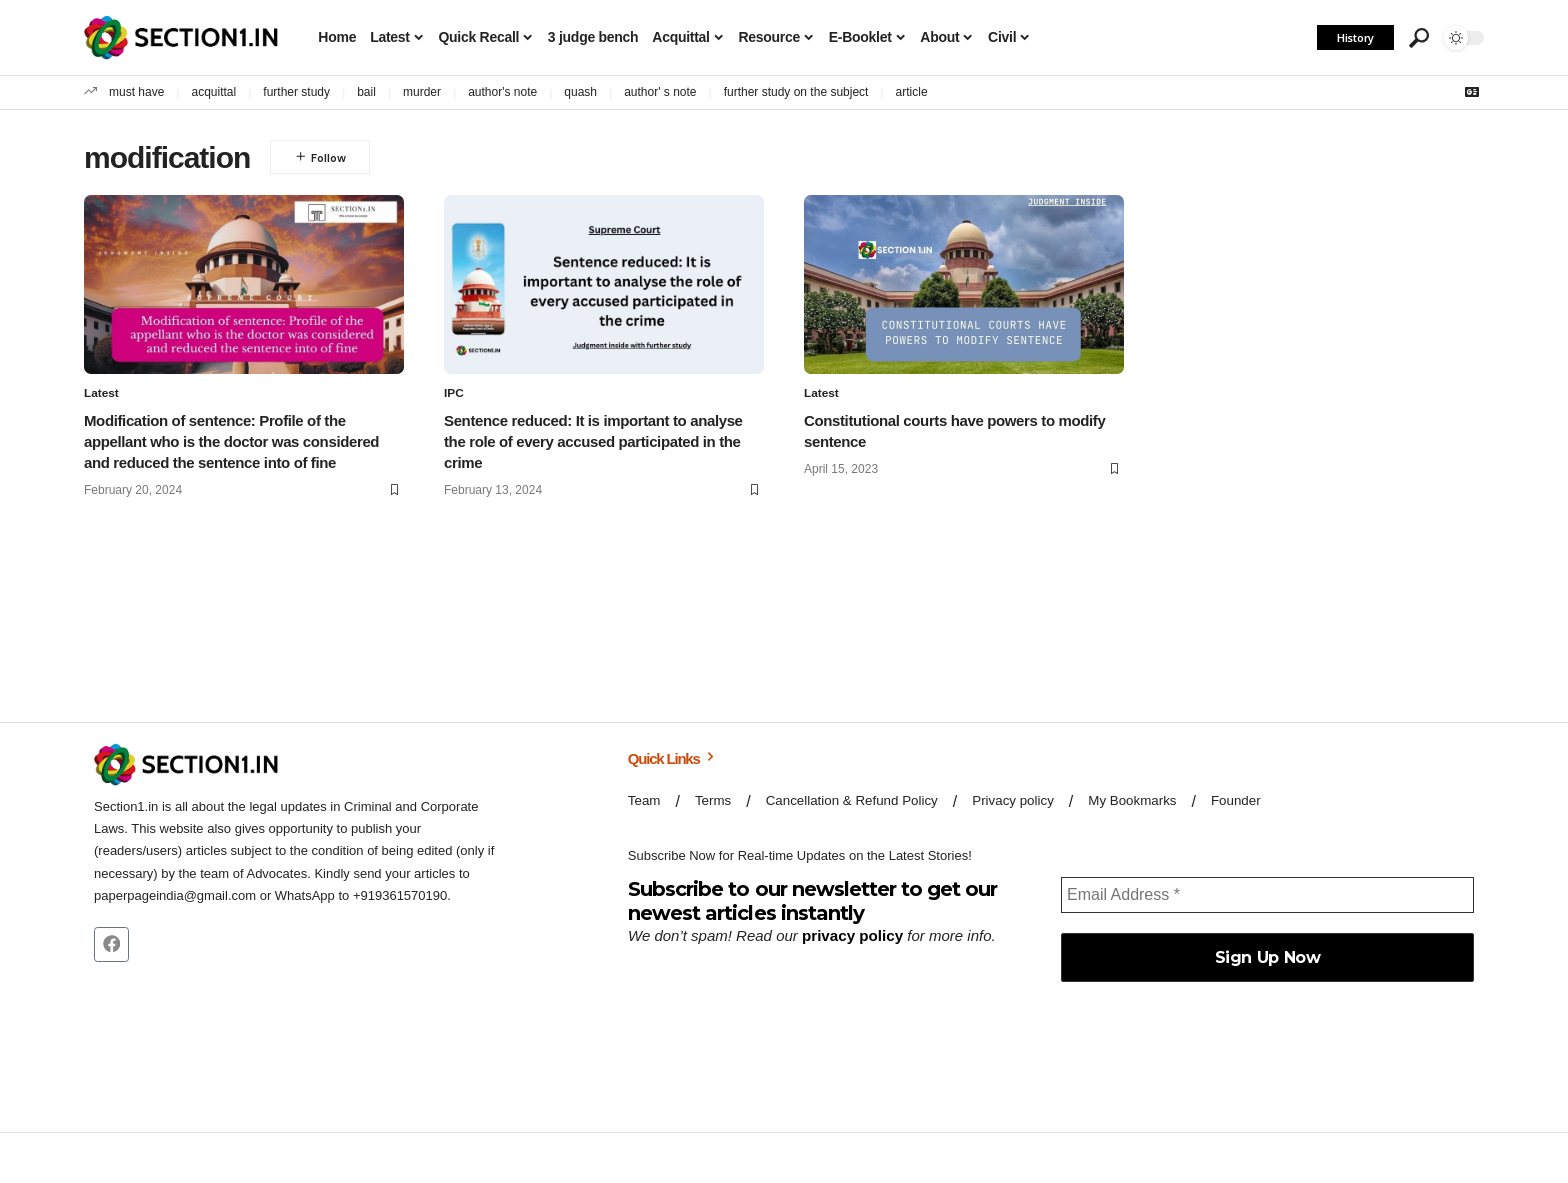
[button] (1419, 38)
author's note (502, 92)
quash (580, 92)
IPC (454, 394)
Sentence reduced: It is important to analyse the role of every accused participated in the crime (593, 441)
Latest (101, 394)
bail (366, 92)
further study (296, 92)
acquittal (214, 92)
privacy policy (852, 935)
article (912, 92)
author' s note (660, 92)
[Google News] (1472, 92)
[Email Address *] (1267, 895)
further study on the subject (796, 92)
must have (136, 92)
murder (422, 92)
